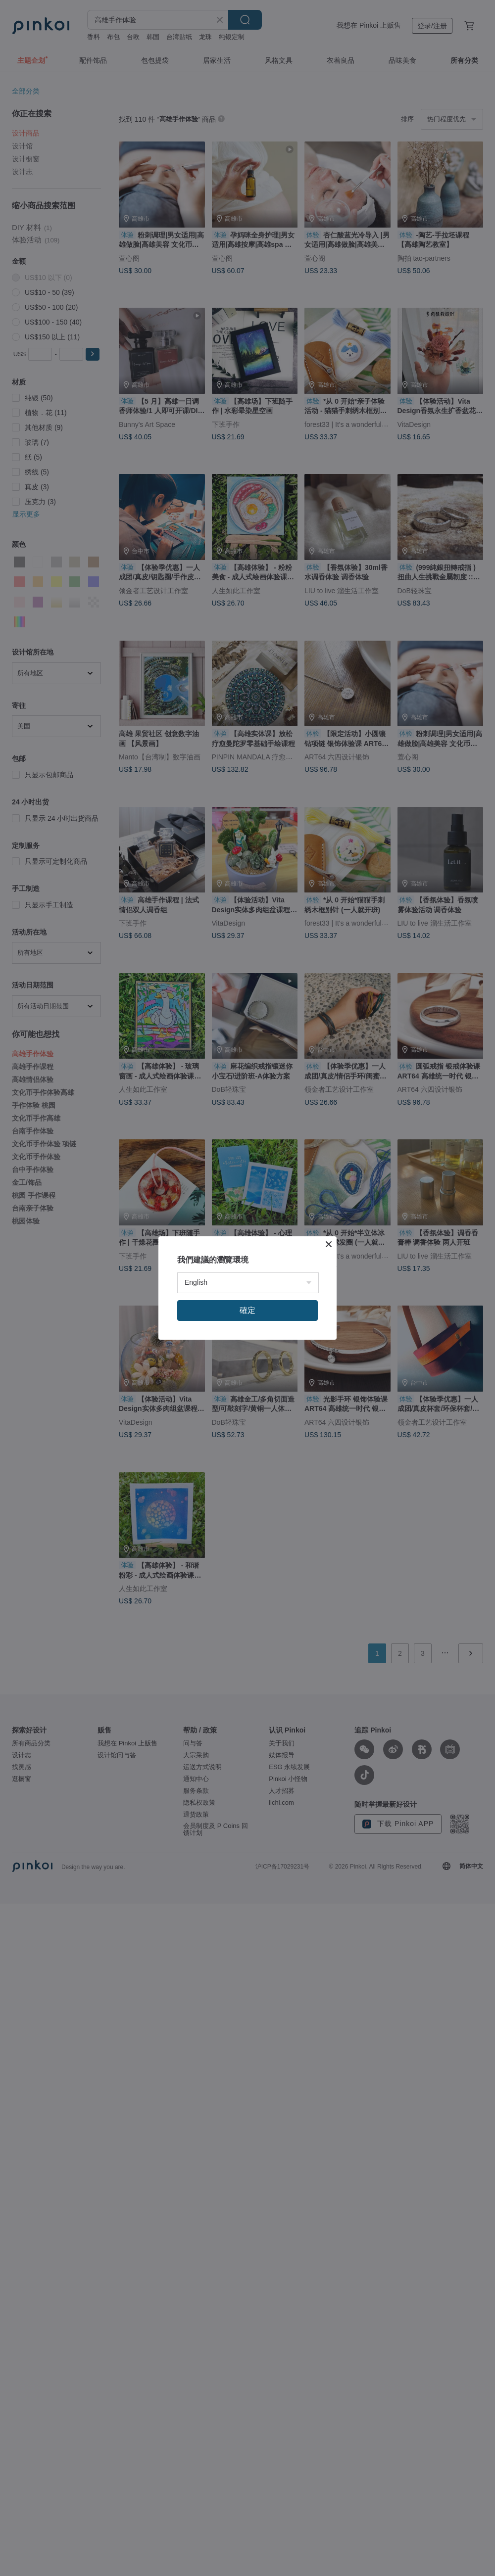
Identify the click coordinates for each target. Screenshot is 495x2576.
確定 (247, 1310)
